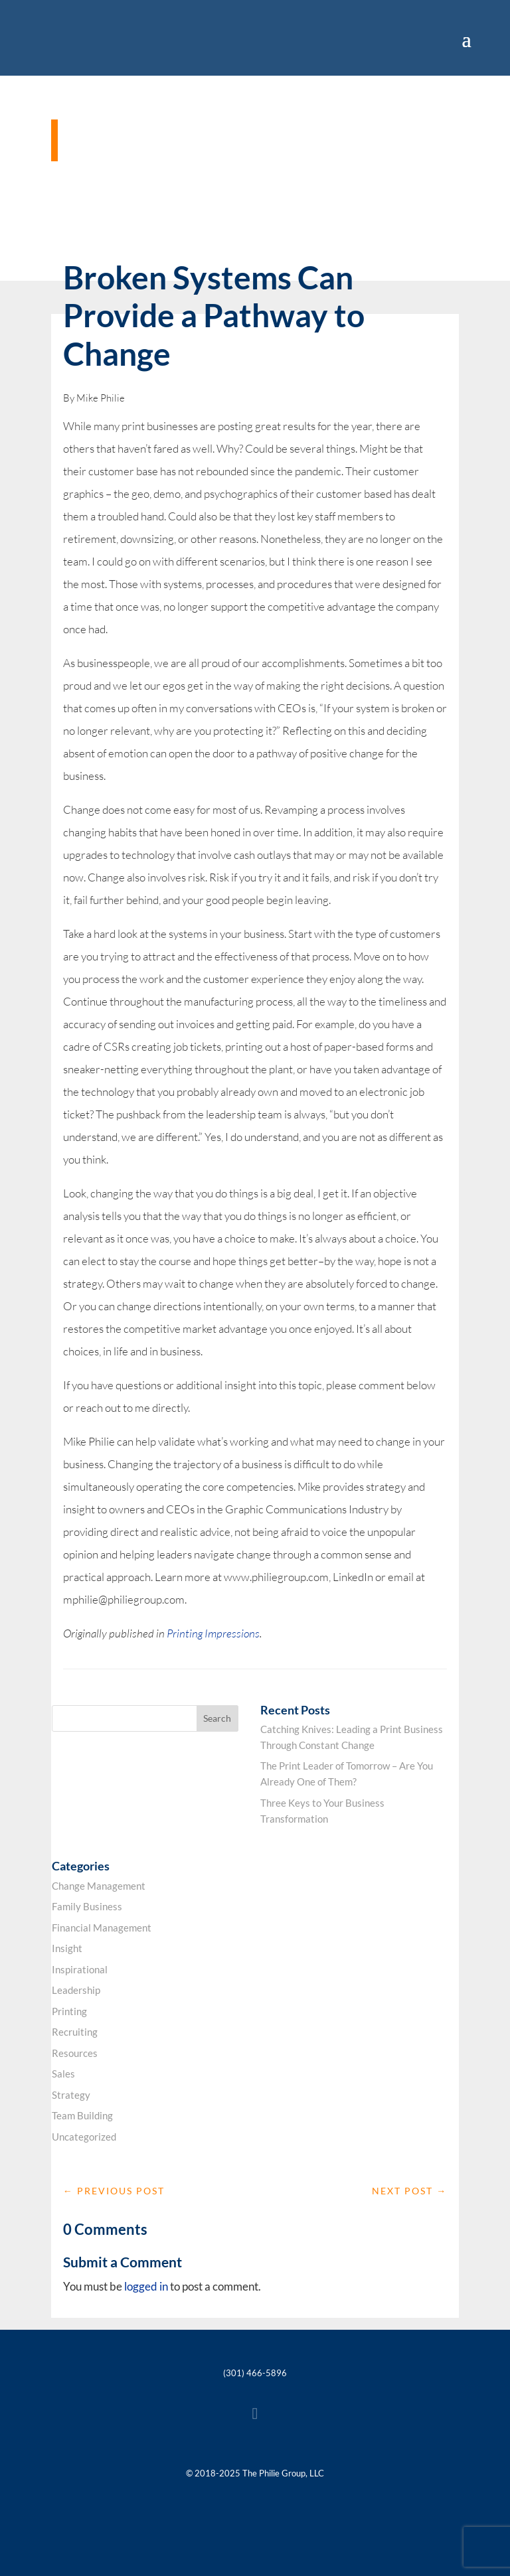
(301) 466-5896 (255, 2373)
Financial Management (101, 1927)
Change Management (98, 1886)
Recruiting (75, 2032)
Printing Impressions (213, 1633)
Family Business (87, 1906)
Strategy (71, 2095)
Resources (75, 2053)
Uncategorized (84, 2137)
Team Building (82, 2115)
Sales (63, 2074)
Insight (67, 1948)
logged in (146, 2286)
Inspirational (80, 1969)
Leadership (76, 1990)
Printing (69, 2011)
